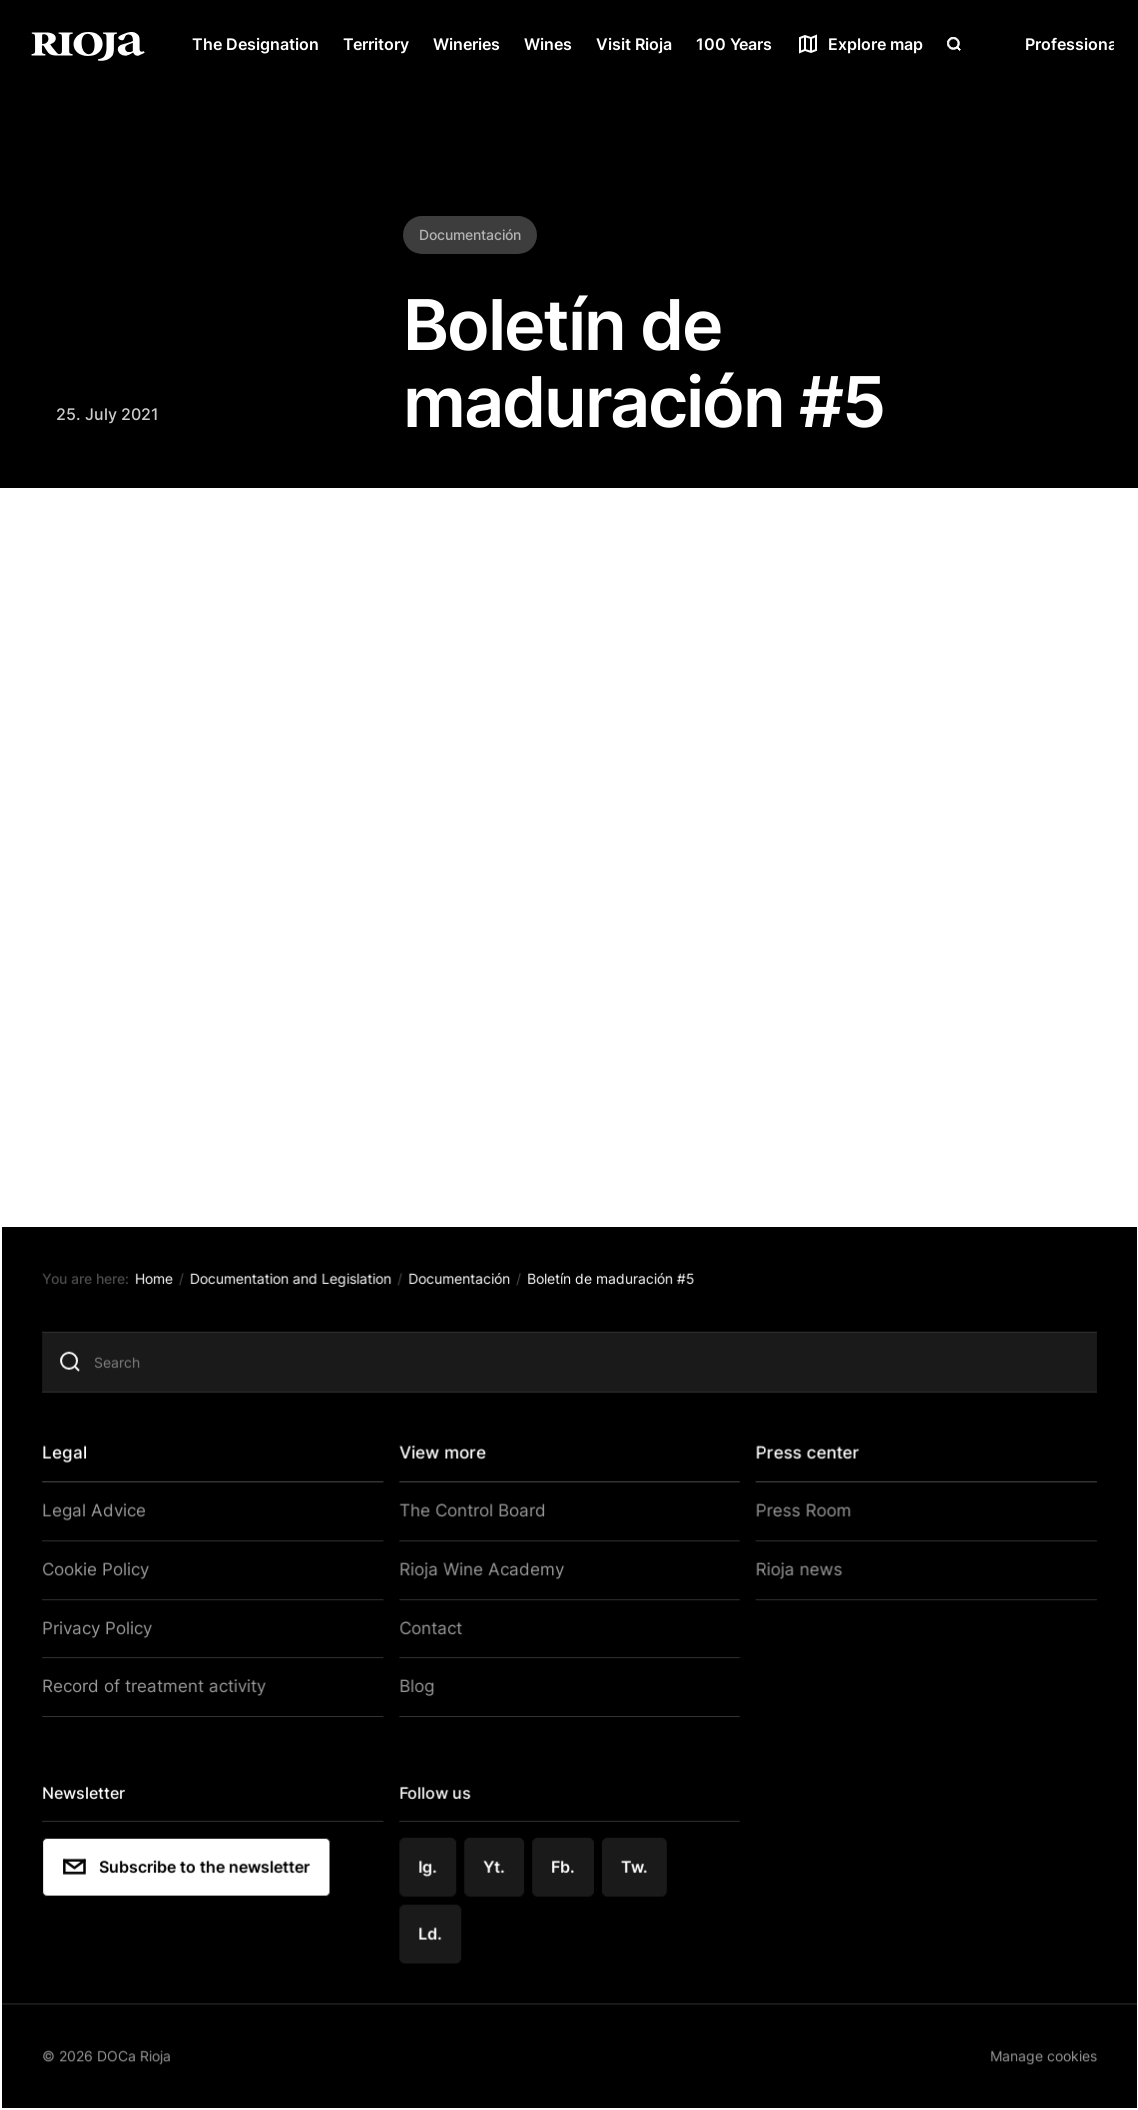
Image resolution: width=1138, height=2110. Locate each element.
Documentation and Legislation (302, 1293)
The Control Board (472, 1522)
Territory (376, 44)
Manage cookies (1027, 2050)
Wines (548, 44)
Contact (434, 1634)
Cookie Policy (109, 1578)
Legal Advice (106, 1522)
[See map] (859, 44)
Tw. (635, 1865)
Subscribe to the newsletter (200, 1866)
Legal (80, 1464)
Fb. (565, 1865)
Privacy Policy (110, 1634)
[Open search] (954, 44)
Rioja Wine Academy (480, 1578)
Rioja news (789, 1578)
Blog (420, 1690)
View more (446, 1464)
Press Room (794, 1522)
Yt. (497, 1865)
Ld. (435, 1931)
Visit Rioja (634, 44)
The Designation (255, 44)
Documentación (468, 1293)
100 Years (734, 44)
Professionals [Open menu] (1077, 44)
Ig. (432, 1865)
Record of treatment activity (163, 1690)
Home (168, 1293)
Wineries (466, 44)
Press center (801, 1464)
